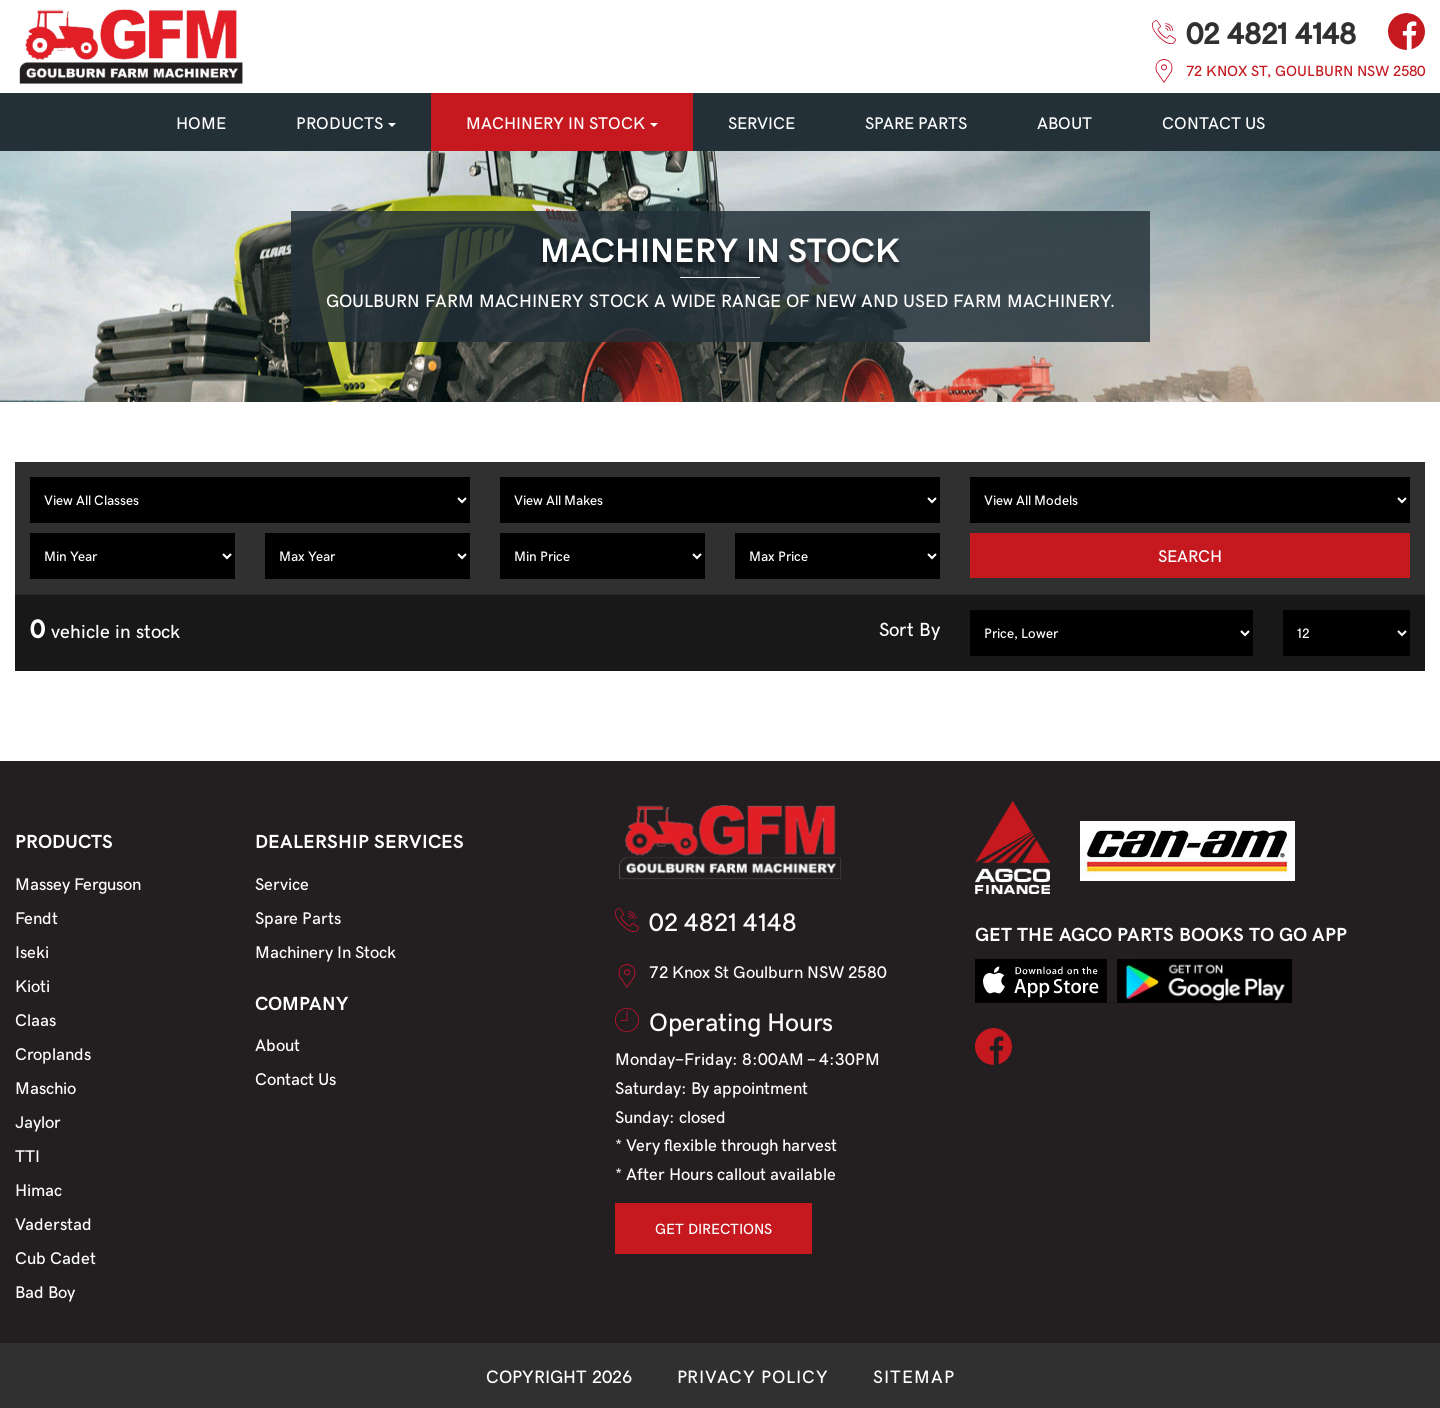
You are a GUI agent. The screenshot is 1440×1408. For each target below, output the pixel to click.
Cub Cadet (55, 1257)
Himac (38, 1189)
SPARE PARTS (916, 122)
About (1064, 122)
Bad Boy (45, 1291)
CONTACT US (1213, 122)
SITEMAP (913, 1375)
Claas (35, 1019)
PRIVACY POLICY (753, 1375)
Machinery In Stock (325, 951)
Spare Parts (298, 917)
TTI (27, 1155)
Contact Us (295, 1078)
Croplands (53, 1053)
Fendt (36, 917)
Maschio (45, 1087)
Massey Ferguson (78, 883)
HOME (201, 122)
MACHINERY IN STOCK (562, 122)
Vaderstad (53, 1223)
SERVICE (761, 122)
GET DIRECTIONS (713, 1228)
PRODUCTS (346, 122)
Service (282, 883)
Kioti (32, 985)
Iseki (32, 951)
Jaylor (38, 1121)
